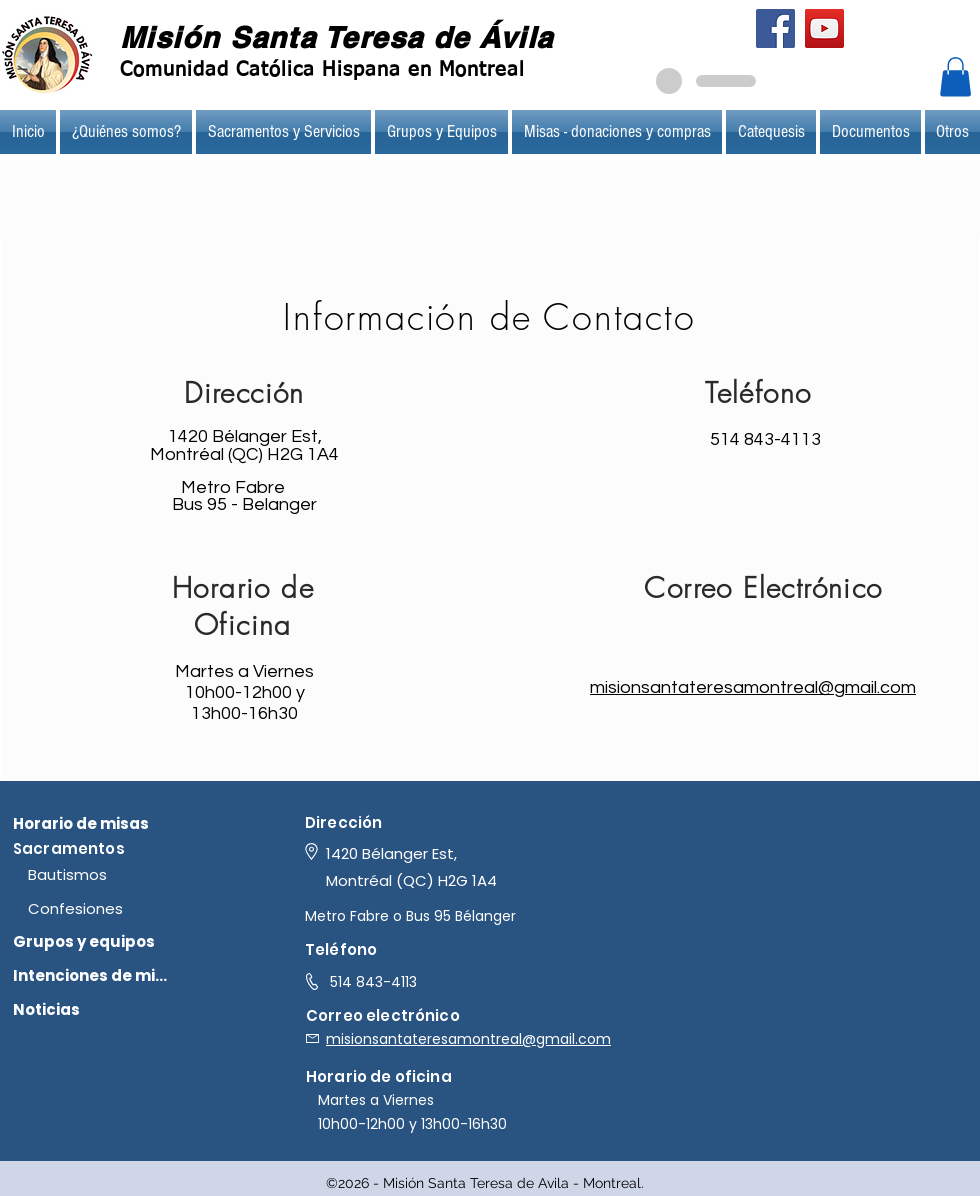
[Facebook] (775, 28)
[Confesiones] (108, 908)
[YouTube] (824, 28)
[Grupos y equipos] (93, 941)
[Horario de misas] (93, 823)
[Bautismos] (108, 874)
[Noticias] (93, 1009)
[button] (955, 76)
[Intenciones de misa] (93, 975)
